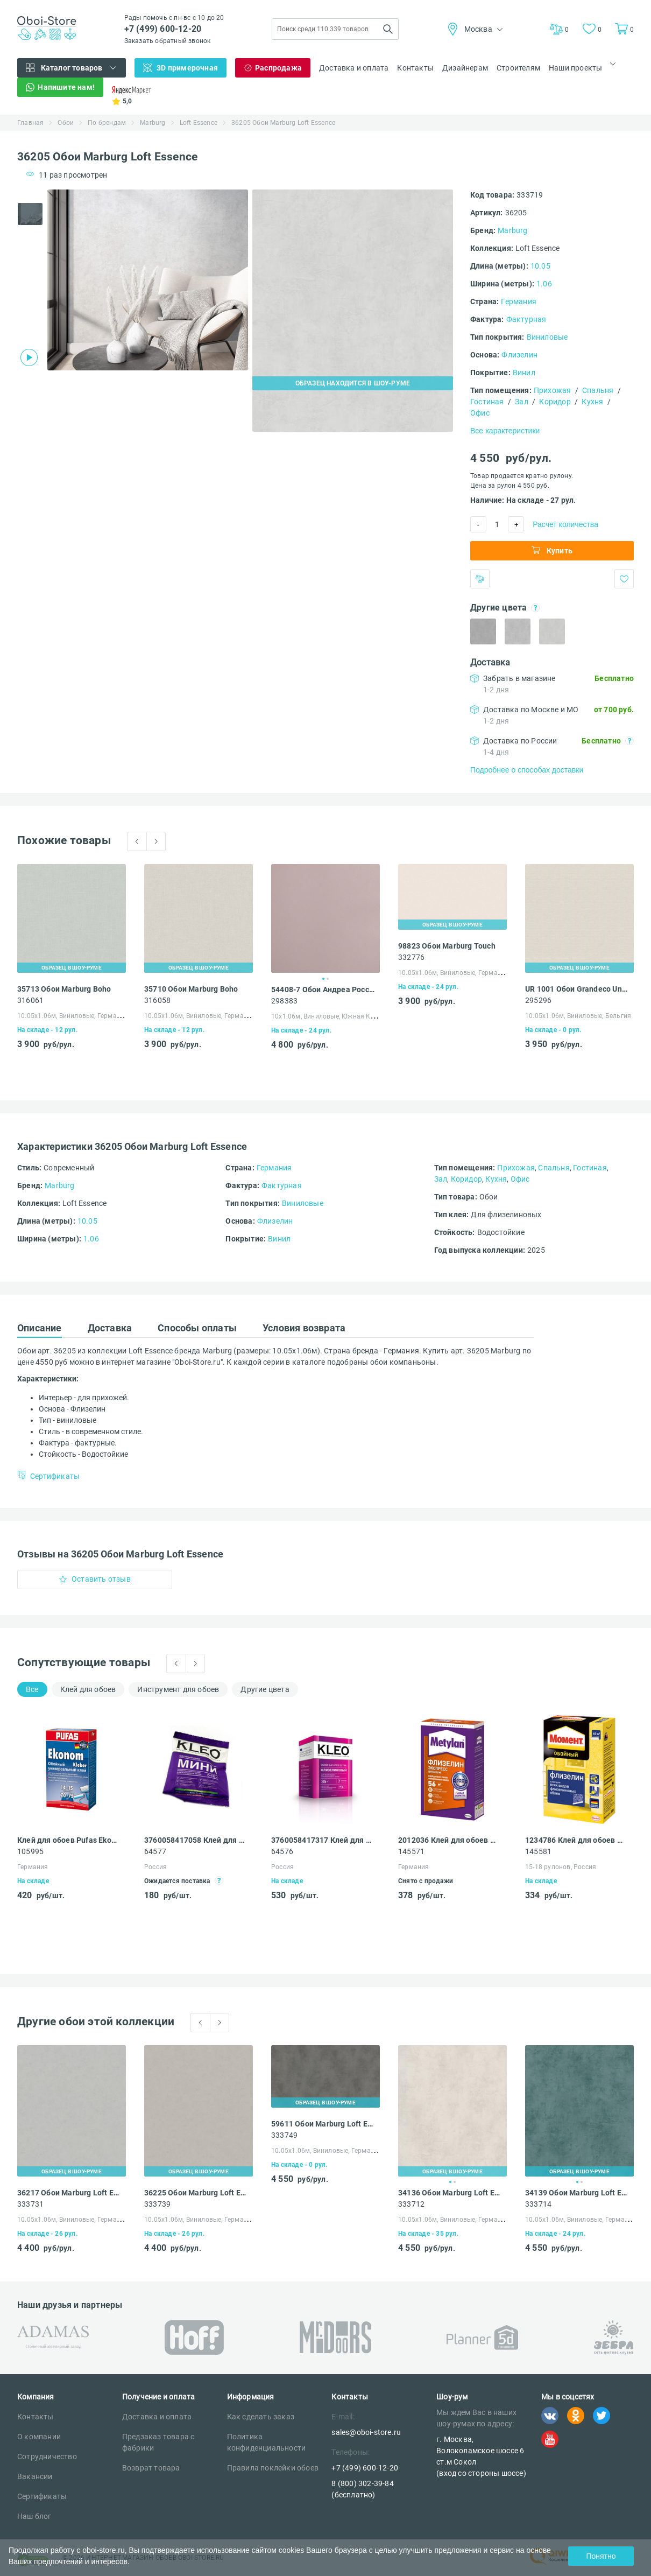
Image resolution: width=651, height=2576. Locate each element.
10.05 (540, 266)
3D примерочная (187, 68)
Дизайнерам (465, 68)
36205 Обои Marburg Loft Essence (283, 123)
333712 (411, 2204)
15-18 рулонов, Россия (560, 1867)
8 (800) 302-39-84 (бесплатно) (362, 2489)
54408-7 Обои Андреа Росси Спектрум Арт (322, 989)
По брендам (107, 123)
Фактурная (526, 319)
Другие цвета (264, 1689)
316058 (157, 1000)
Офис (480, 413)
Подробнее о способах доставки (526, 770)
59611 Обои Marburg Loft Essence (322, 2123)
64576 (282, 1851)
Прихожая (552, 390)
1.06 (544, 283)
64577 (155, 1851)
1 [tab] (323, 979)
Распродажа (278, 68)
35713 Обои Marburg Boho (64, 989)
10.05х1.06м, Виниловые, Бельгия (578, 1016)
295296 (538, 1000)
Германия (518, 301)
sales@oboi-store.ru (366, 2432)
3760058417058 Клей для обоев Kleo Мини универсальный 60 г (195, 1840)
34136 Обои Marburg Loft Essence (449, 2192)
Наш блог (34, 2516)
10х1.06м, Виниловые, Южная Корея (328, 1016)
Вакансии (35, 2476)
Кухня (592, 401)
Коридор (554, 401)
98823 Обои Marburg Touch (447, 946)
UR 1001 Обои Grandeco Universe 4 (576, 989)
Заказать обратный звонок (167, 41)
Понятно (600, 2556)
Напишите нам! (66, 87)
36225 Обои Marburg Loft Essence (195, 2192)
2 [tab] (328, 979)
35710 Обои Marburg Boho (191, 989)
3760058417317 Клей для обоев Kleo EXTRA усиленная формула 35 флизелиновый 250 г (322, 1840)
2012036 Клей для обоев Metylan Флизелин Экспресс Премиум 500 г (449, 1840)
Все (32, 1689)
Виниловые (547, 337)
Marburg (152, 123)
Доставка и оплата (353, 68)
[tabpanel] (147, 279)
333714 (538, 2204)
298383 (284, 1000)
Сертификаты (42, 2496)
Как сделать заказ (260, 2416)
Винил (524, 372)
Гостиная (487, 401)
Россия (155, 1867)
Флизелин (519, 354)
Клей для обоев (88, 1689)
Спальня (597, 390)
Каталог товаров (72, 68)
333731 (30, 2204)
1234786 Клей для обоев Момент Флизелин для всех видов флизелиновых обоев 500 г (576, 1840)
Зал (521, 401)
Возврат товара (151, 2467)
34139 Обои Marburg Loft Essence (576, 2192)
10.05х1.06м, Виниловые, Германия (72, 1016)
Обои (66, 123)
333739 (157, 2204)
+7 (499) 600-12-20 (163, 29)
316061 (30, 1000)
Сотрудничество (47, 2456)
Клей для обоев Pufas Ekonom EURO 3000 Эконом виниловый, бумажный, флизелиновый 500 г (69, 1840)
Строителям (518, 68)
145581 (538, 1851)
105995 (30, 1851)
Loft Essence (198, 123)
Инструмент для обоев (178, 1689)
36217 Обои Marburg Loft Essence (69, 2192)
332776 (411, 957)
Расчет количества (565, 524)
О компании (39, 2436)
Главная (30, 123)
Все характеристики (505, 430)
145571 (411, 1851)
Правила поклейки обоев (273, 2467)
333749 (284, 2135)
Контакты (415, 68)
